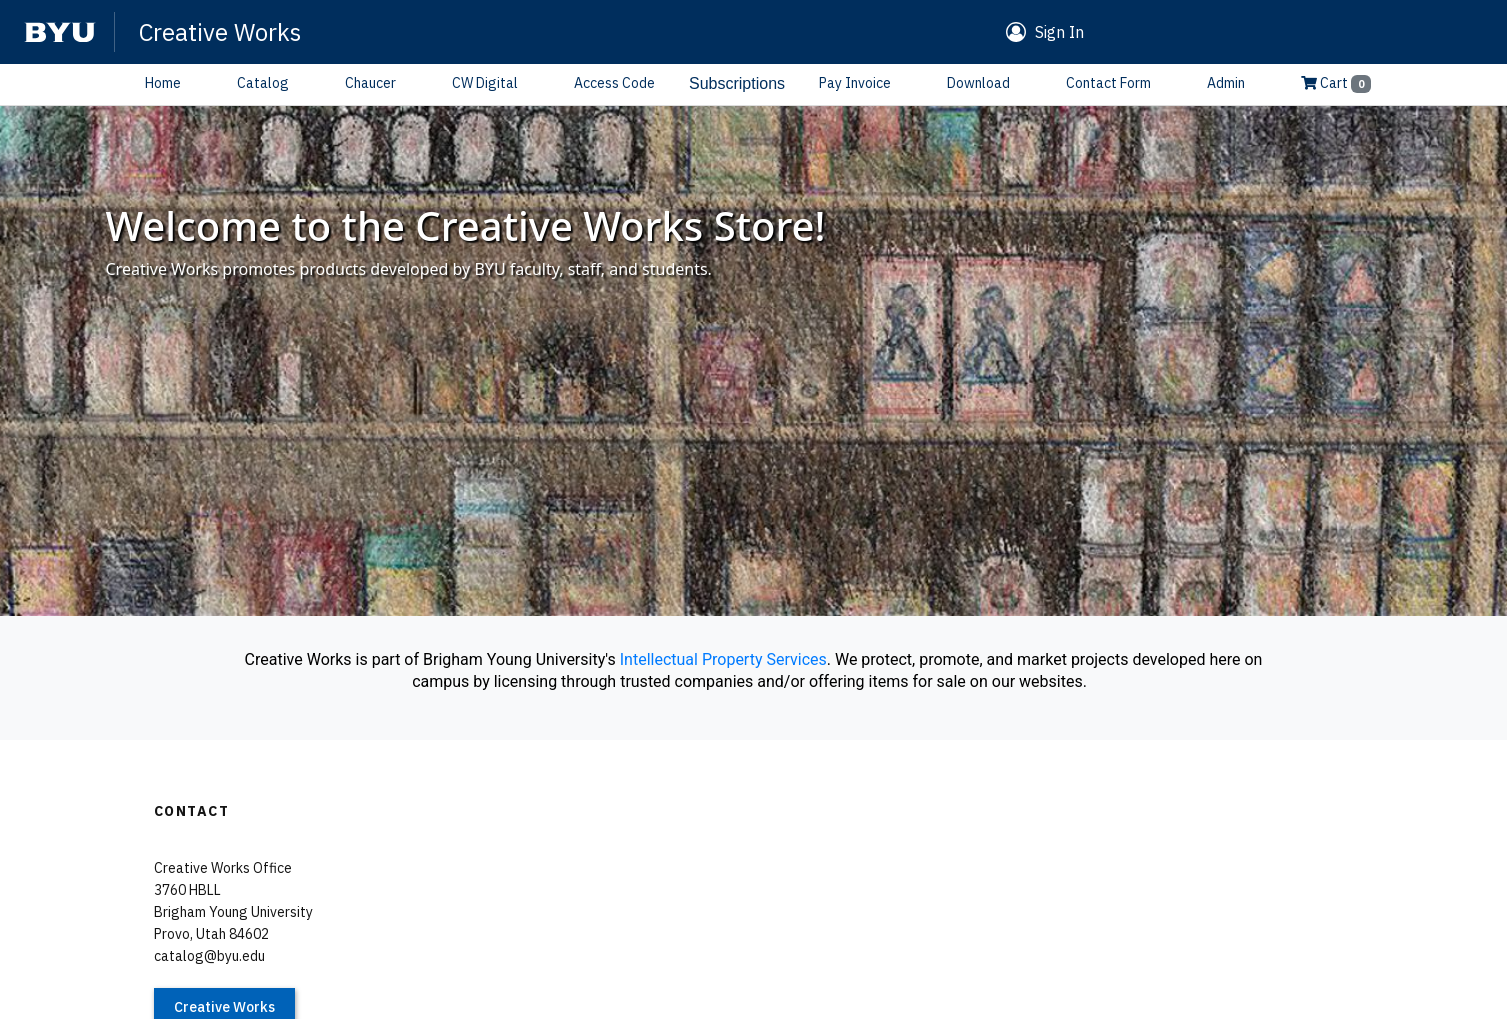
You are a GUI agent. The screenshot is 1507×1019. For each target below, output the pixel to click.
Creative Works (220, 32)
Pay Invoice (855, 83)
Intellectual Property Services (723, 659)
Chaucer (370, 83)
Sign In (1059, 32)
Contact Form (1108, 83)
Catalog (263, 83)
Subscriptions (737, 83)
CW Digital (485, 83)
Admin (1226, 83)
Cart (1336, 83)
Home (163, 83)
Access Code (614, 83)
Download (978, 83)
